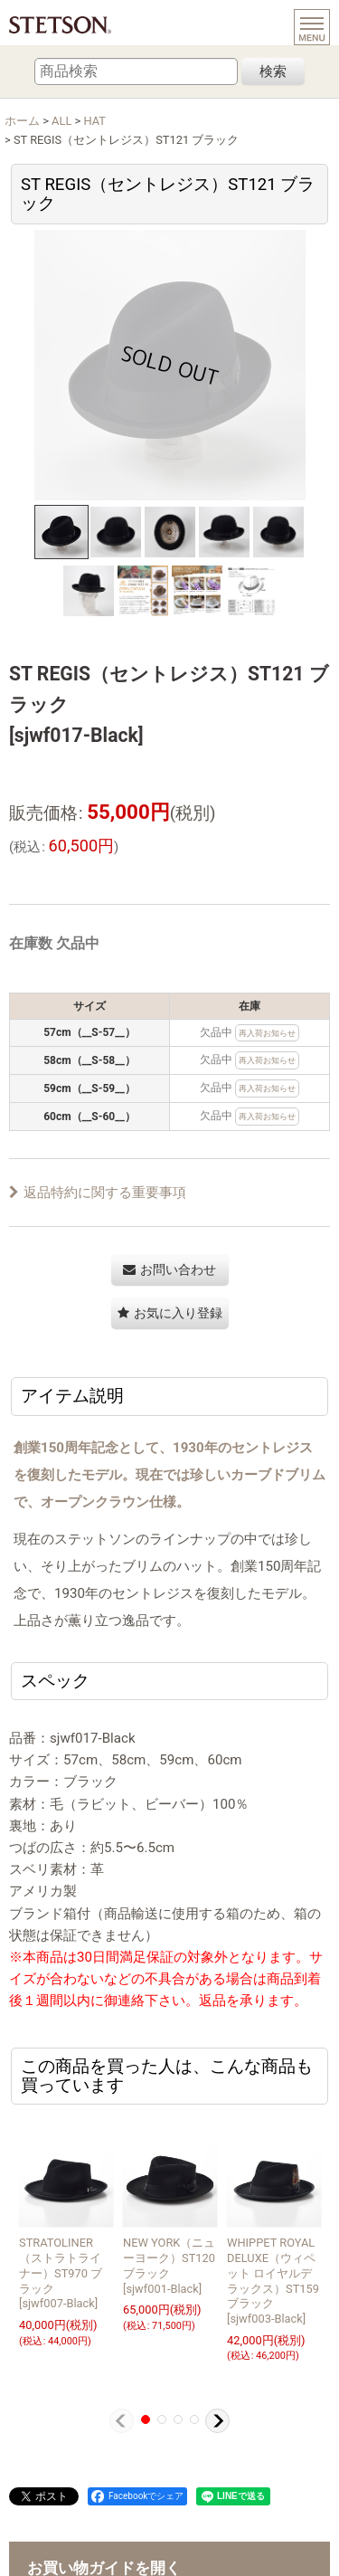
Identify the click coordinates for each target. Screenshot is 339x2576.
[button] (61, 532)
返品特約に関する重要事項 (97, 1192)
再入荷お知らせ (267, 1033)
